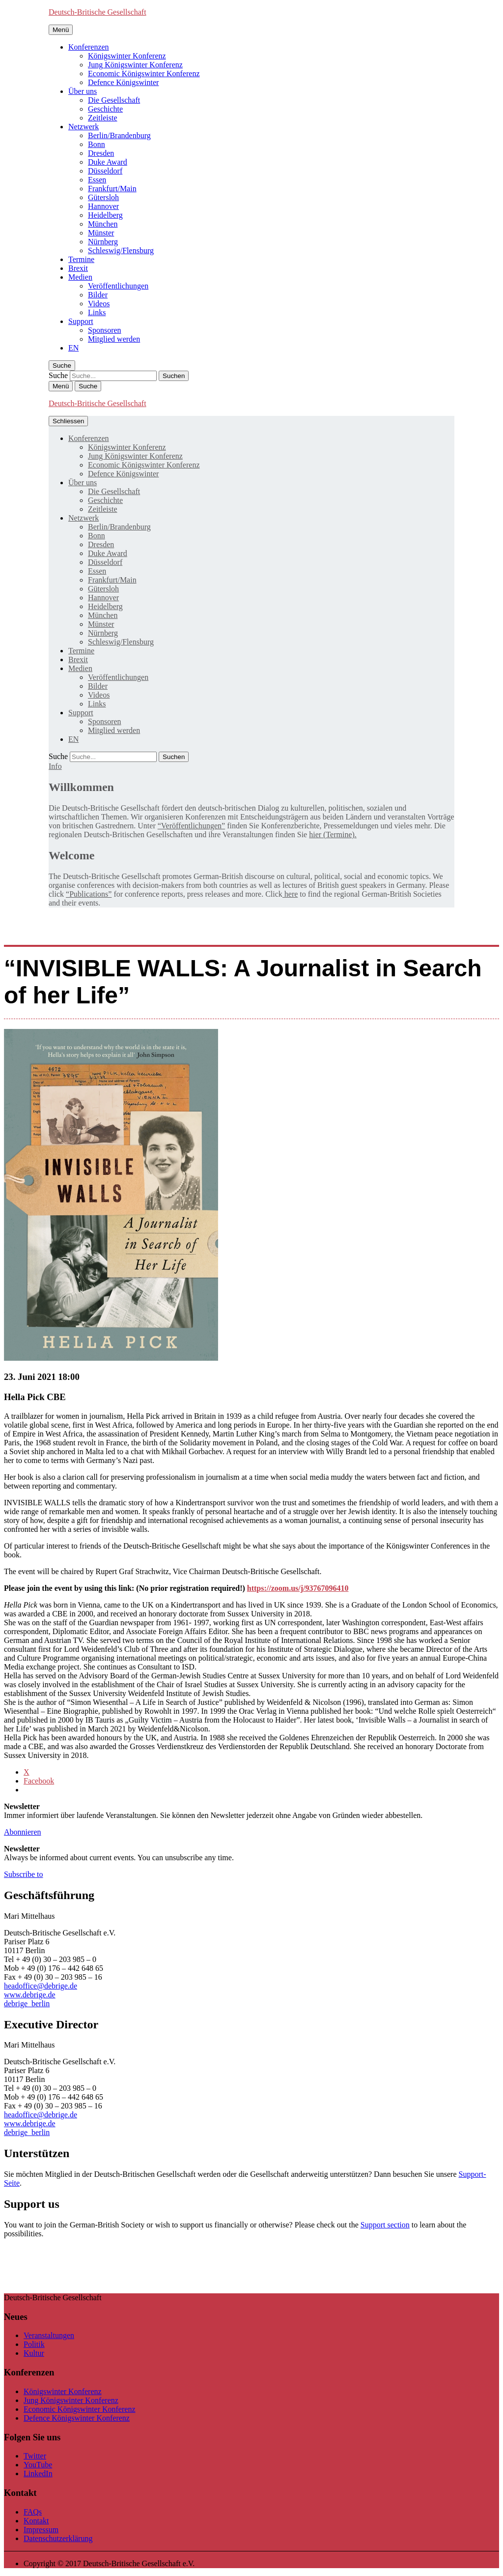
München (102, 224)
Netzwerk (83, 126)
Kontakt (36, 2521)
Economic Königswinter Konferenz (143, 73)
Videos (99, 303)
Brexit (78, 268)
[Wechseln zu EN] (73, 348)
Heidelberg (105, 215)
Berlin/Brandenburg (119, 135)
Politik (34, 2344)
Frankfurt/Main (112, 188)
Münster (101, 233)
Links (97, 312)
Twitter (35, 2456)
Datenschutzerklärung (58, 2538)
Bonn (96, 144)
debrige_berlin (27, 2003)
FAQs (33, 2512)
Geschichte (105, 109)
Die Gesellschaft (114, 100)
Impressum (41, 2529)
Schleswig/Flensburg (121, 250)
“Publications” (89, 894)
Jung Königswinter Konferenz (135, 64)
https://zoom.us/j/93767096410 (298, 1588)
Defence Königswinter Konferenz (77, 2418)
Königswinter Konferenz (127, 56)
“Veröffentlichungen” (191, 825)
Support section (385, 2225)
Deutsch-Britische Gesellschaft (97, 12)
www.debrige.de (30, 1995)
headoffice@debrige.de (40, 1986)
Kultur (34, 2353)
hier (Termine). (333, 834)
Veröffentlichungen (118, 286)
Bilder (98, 295)
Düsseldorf (105, 171)
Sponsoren (104, 330)
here (290, 894)
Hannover (103, 206)
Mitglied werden (114, 339)
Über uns (82, 91)
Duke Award (107, 162)
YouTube (38, 2464)
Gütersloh (103, 197)
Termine (81, 259)
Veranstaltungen (49, 2335)
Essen (97, 180)
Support (80, 321)
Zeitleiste (102, 118)
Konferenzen (88, 47)
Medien (80, 277)
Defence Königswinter (123, 82)
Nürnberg (103, 241)
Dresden (101, 153)
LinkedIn (38, 2473)
